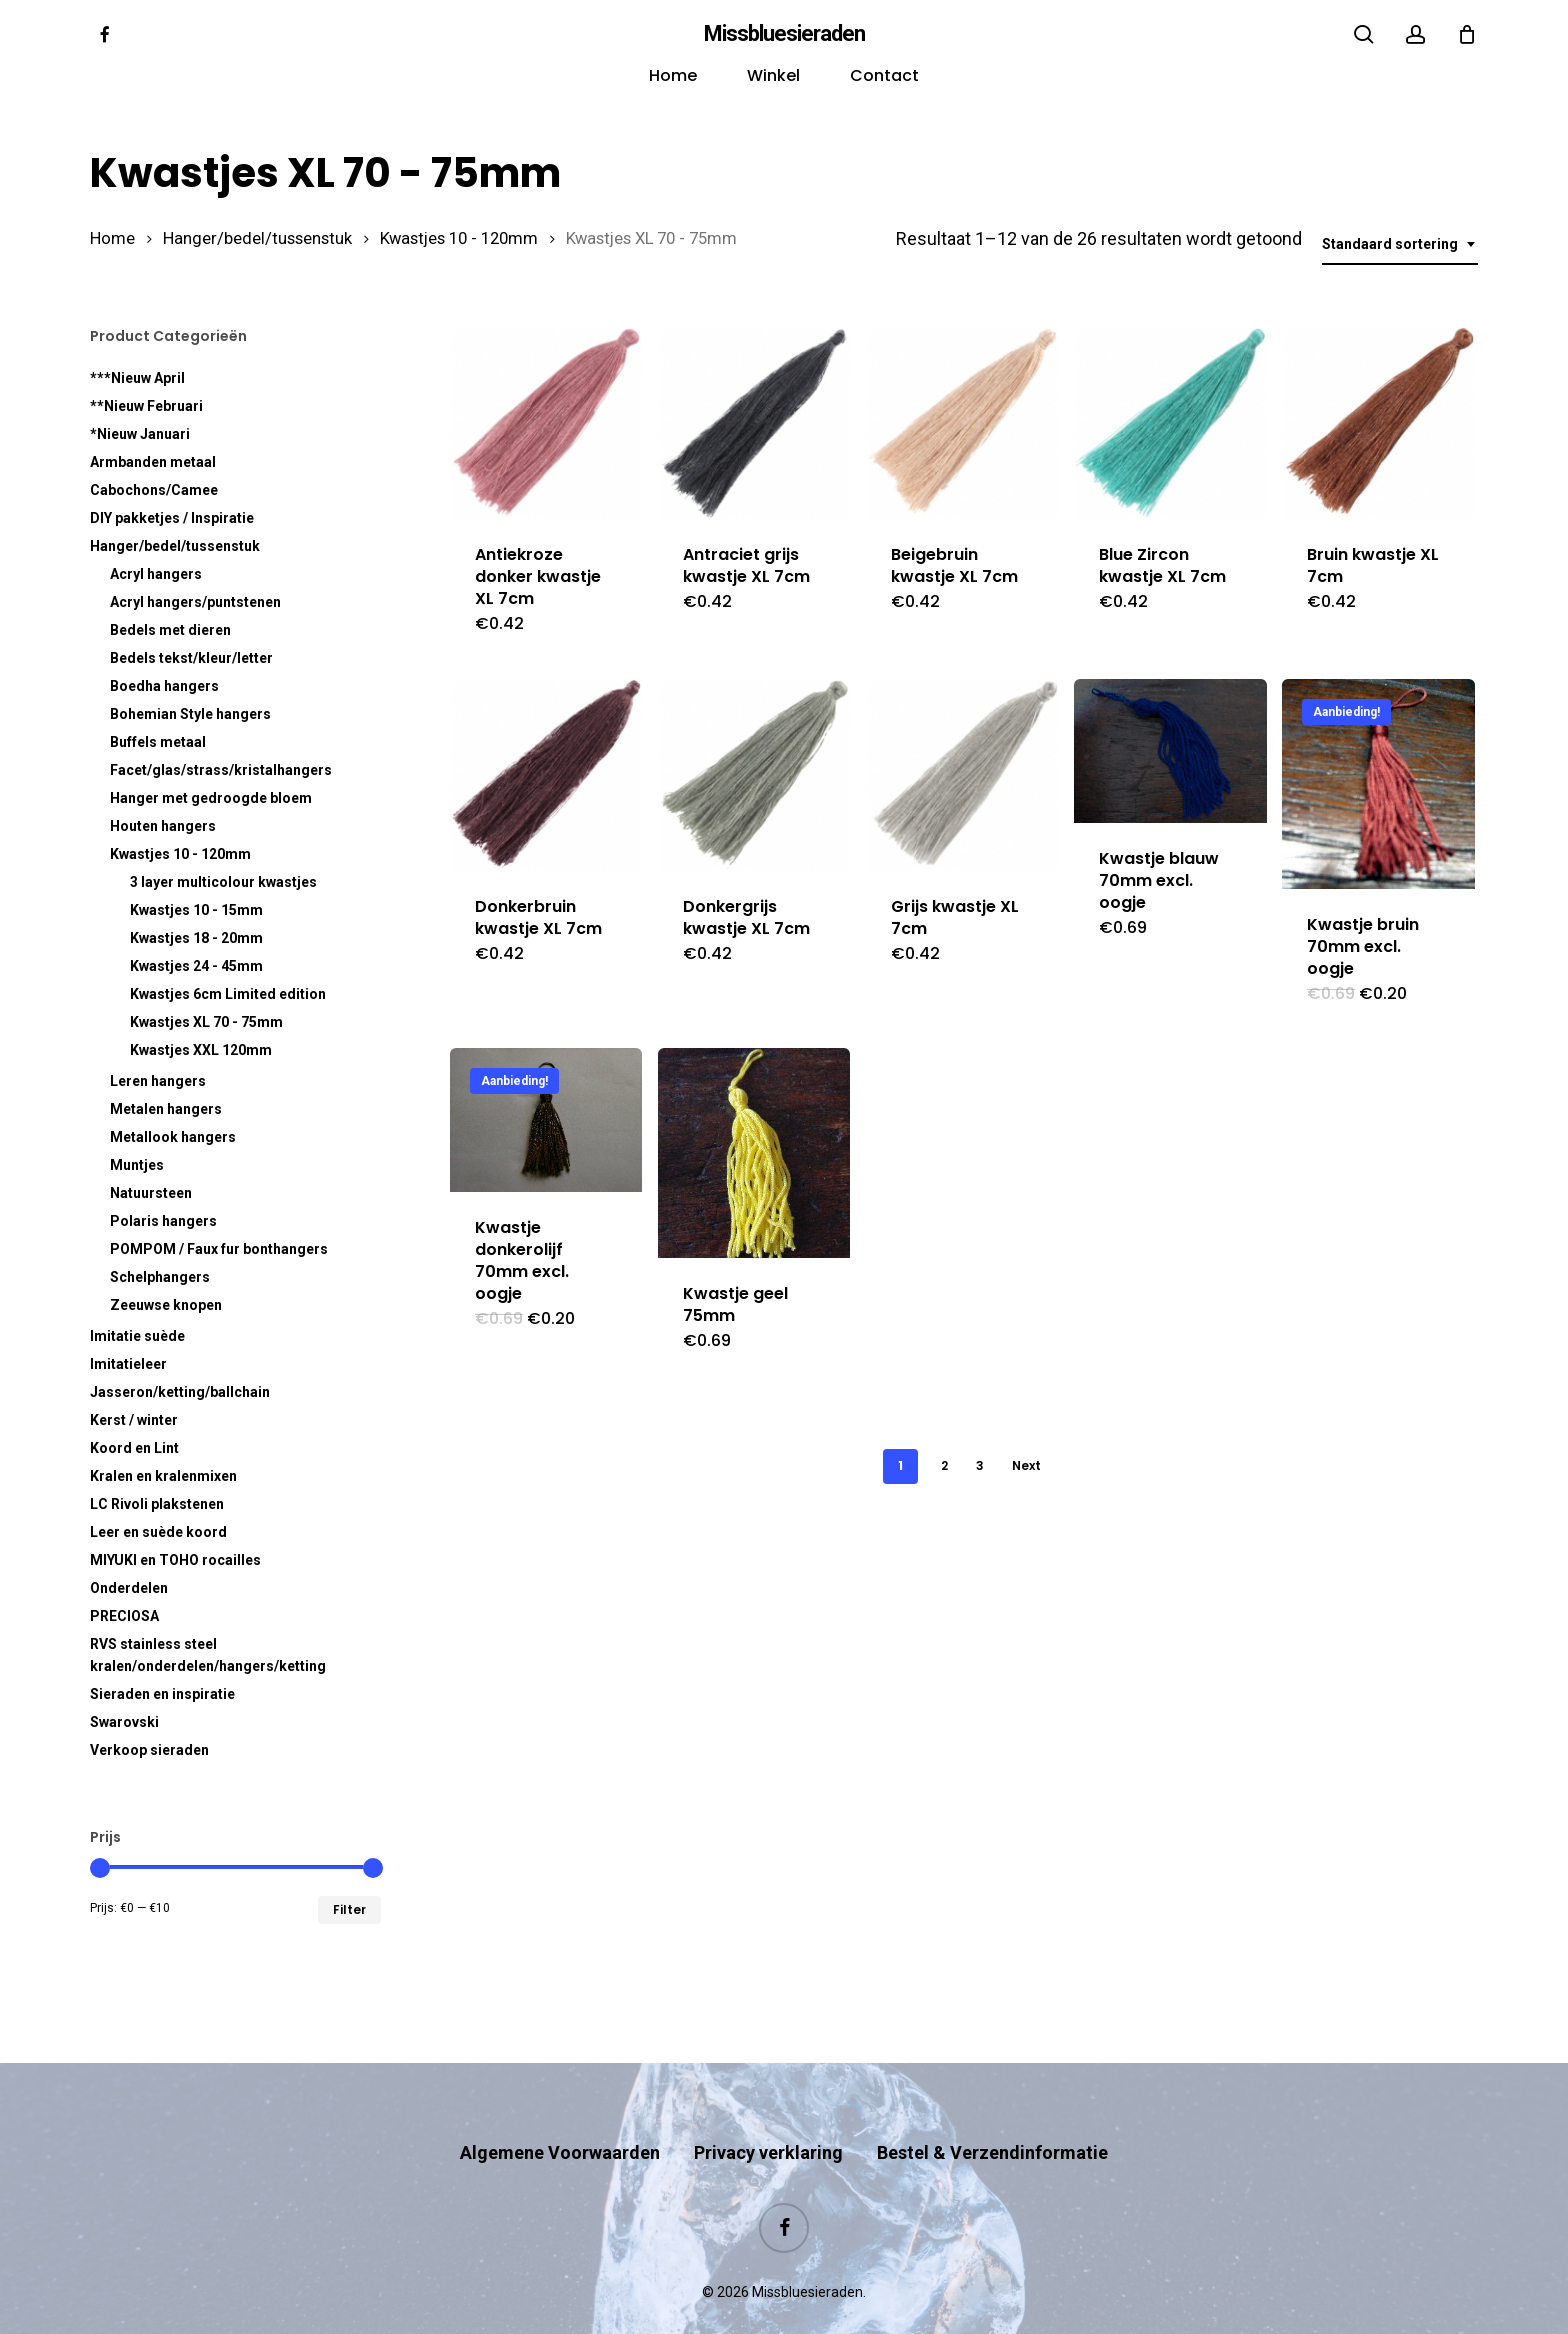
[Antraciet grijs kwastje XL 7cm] (754, 423)
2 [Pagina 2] (944, 1465)
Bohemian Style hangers (190, 714)
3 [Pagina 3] (980, 1465)
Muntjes (137, 1165)
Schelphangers (160, 1277)
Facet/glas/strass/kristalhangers (221, 770)
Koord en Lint (134, 1448)
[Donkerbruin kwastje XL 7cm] (546, 775)
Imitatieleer (128, 1364)
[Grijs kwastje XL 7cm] (962, 775)
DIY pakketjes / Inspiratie (172, 518)
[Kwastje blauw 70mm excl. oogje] (1170, 751)
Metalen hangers (166, 1109)
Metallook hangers (173, 1137)
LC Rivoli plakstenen (157, 1504)
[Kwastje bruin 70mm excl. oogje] (1378, 784)
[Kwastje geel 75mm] (754, 1153)
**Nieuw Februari (146, 406)
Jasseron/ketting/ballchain (180, 1392)
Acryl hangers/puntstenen (195, 602)
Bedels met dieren (170, 630)
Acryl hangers (156, 574)
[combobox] (1400, 244)
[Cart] (1467, 34)
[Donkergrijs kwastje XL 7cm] (754, 775)
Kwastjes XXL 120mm (201, 1050)
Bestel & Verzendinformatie (992, 2113)
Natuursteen (151, 1193)
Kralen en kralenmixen (163, 1476)
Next (1026, 1465)
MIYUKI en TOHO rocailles (175, 1560)
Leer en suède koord (158, 1532)
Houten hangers (163, 826)
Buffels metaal (158, 742)
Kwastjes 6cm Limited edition (228, 994)
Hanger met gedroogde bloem (211, 798)
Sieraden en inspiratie (162, 1694)
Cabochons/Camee (154, 490)
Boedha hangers (164, 686)
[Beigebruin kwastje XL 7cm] (962, 423)
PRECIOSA (124, 1616)
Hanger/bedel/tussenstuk (257, 238)
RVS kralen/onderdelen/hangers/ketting (208, 1655)
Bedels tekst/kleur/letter (191, 658)
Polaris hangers (163, 1221)
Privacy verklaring (768, 2113)
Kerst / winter (134, 1420)
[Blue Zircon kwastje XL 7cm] (1170, 423)
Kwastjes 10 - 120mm (459, 238)
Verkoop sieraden (149, 1750)
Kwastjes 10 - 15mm (196, 910)
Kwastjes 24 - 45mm (196, 966)
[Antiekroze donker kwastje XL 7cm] (546, 423)
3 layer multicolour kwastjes (223, 882)
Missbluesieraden (784, 34)
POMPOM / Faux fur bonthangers (219, 1249)
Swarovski (124, 1722)
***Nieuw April (137, 378)
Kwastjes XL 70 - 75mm (206, 1022)
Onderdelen (129, 1588)
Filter (349, 1909)
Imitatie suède (137, 1336)
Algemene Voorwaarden (560, 2113)
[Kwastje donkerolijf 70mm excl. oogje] (546, 1120)
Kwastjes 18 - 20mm (196, 938)
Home (112, 238)
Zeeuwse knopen (166, 1305)
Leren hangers (158, 1081)
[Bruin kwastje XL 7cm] (1378, 423)
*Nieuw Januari (140, 434)
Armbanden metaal (153, 462)
